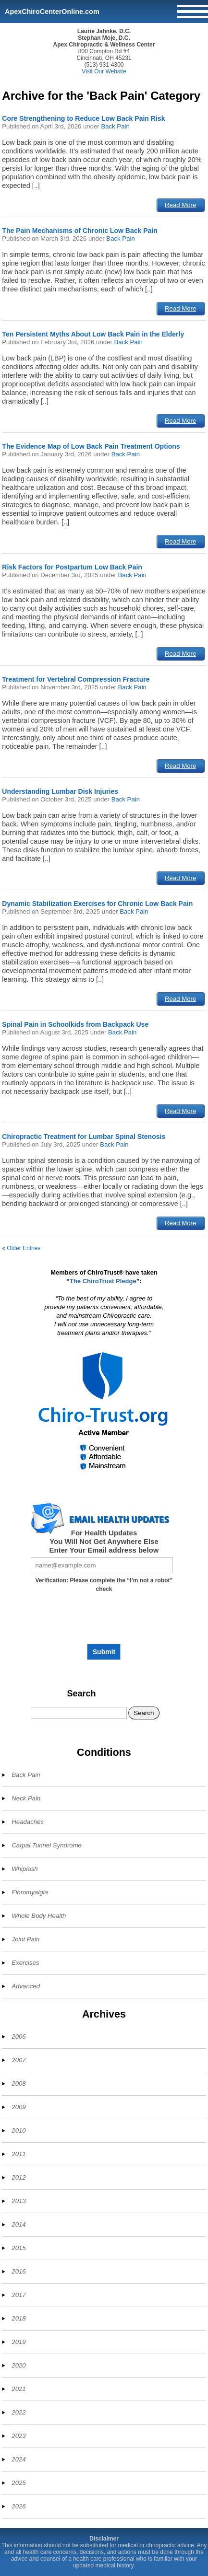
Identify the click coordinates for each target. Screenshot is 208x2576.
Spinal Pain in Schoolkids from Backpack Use (75, 1024)
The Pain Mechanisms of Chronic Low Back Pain (80, 230)
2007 (18, 2060)
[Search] (79, 1713)
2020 (18, 2365)
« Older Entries (21, 1248)
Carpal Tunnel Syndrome (47, 1845)
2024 (18, 2459)
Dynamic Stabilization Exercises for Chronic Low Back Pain (97, 903)
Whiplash (24, 1868)
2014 (18, 2224)
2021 (18, 2388)
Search (81, 1693)
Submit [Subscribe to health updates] (104, 1652)
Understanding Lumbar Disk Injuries (60, 791)
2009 (18, 2107)
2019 (18, 2341)
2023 (18, 2435)
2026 (18, 2506)
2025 (18, 2482)
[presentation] (104, 1621)
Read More (180, 205)
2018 (18, 2318)
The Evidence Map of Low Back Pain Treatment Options (91, 446)
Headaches (28, 1821)
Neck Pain (26, 1798)
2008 (18, 2083)
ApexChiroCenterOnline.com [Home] (52, 11)
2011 (18, 2154)
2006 (18, 2036)
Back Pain (115, 126)
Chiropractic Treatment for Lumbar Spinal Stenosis (83, 1136)
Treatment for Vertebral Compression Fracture (75, 679)
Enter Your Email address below (104, 1550)
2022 (18, 2412)
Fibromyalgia (30, 1892)
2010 (18, 2130)
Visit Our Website (104, 71)
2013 (18, 2201)
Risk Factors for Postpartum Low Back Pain (72, 567)
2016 (18, 2271)
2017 (18, 2294)
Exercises (25, 1962)
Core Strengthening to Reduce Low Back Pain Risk (83, 118)
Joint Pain (25, 1939)
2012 (18, 2177)
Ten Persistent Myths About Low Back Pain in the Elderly (93, 334)
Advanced (26, 1986)
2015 (18, 2247)
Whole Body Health (39, 1915)
